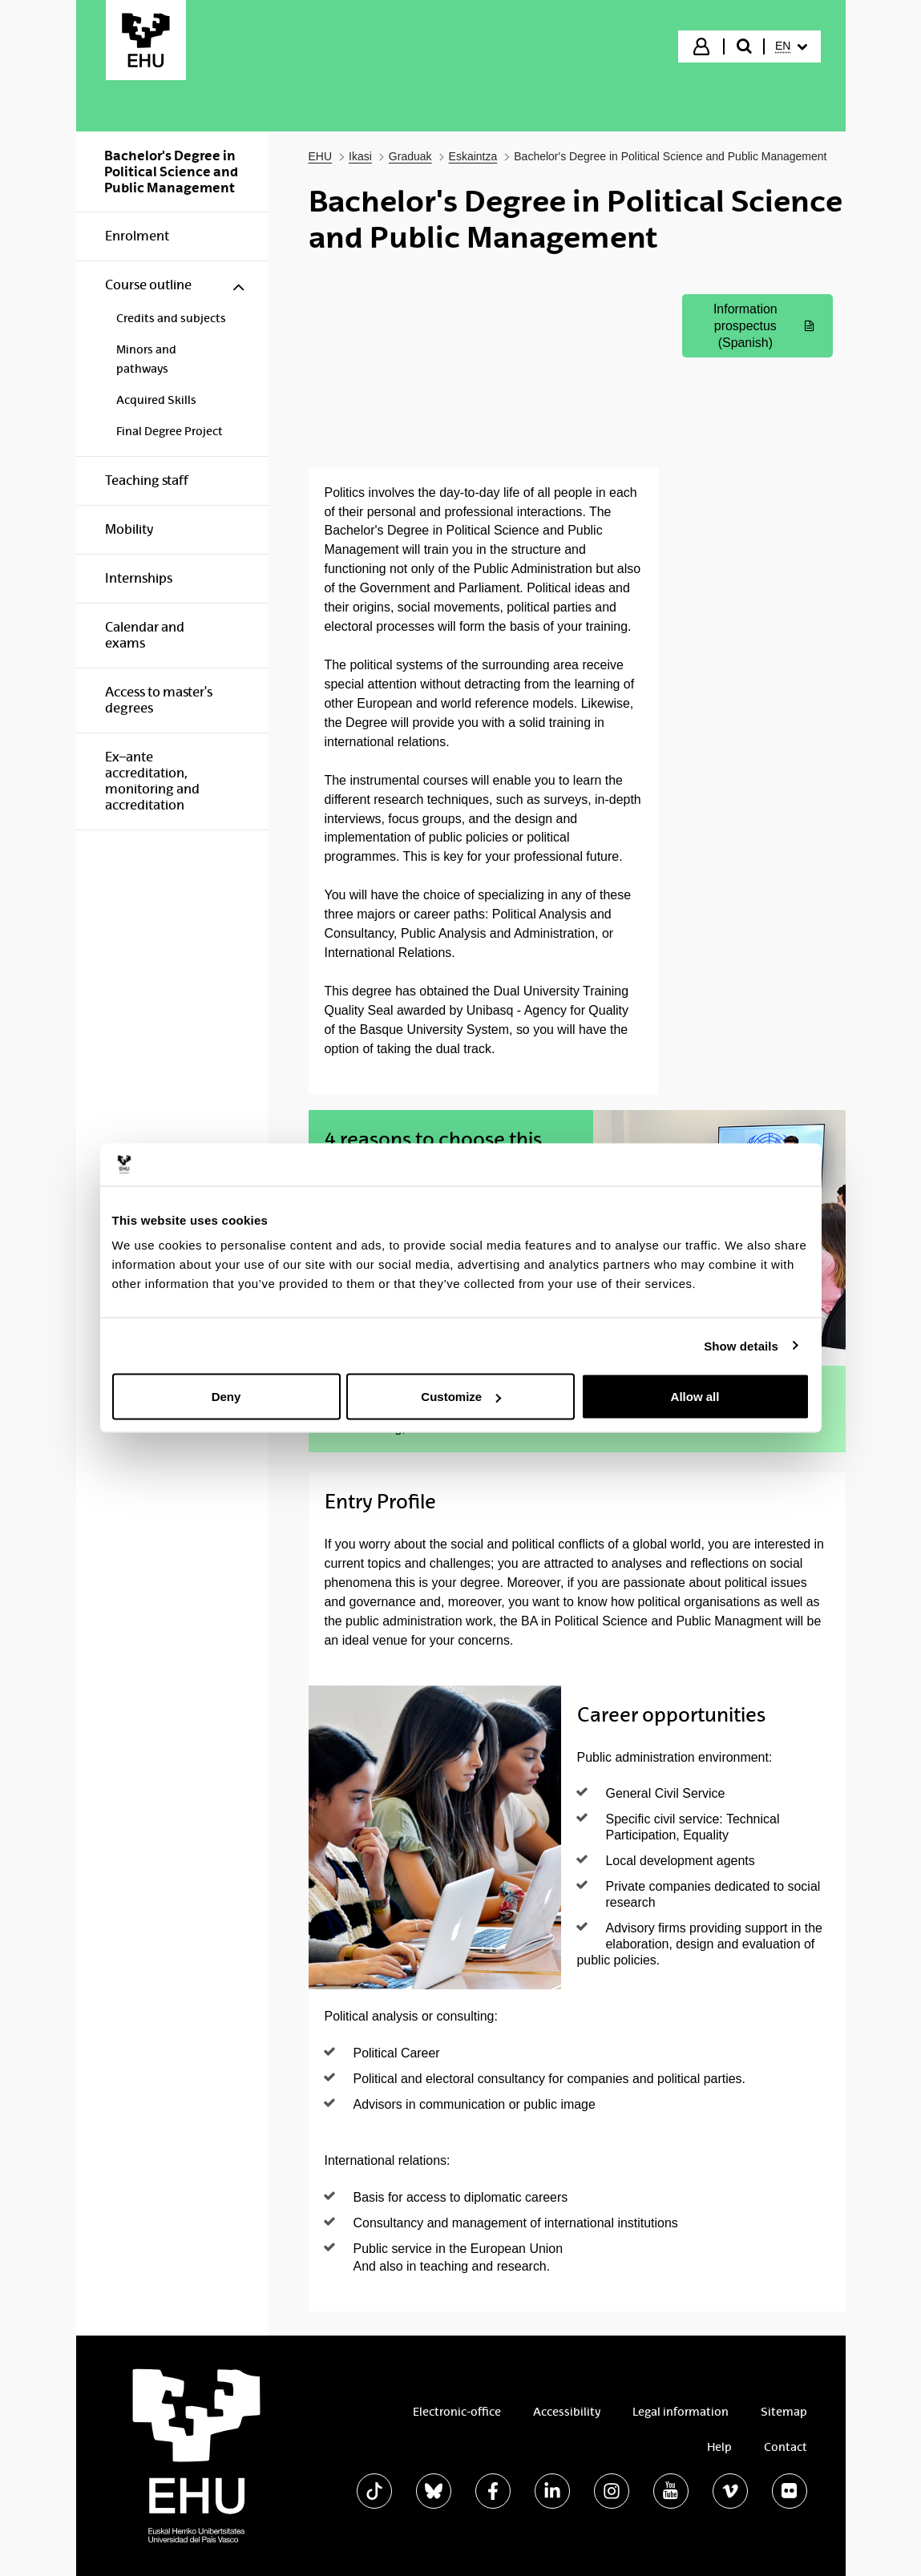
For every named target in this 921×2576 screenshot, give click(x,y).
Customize (461, 1396)
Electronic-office (457, 2411)
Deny (226, 1396)
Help (719, 2447)
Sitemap (784, 2411)
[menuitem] (791, 46)
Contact (785, 2447)
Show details (741, 1345)
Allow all (695, 1396)
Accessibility (566, 2411)
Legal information (680, 2411)
